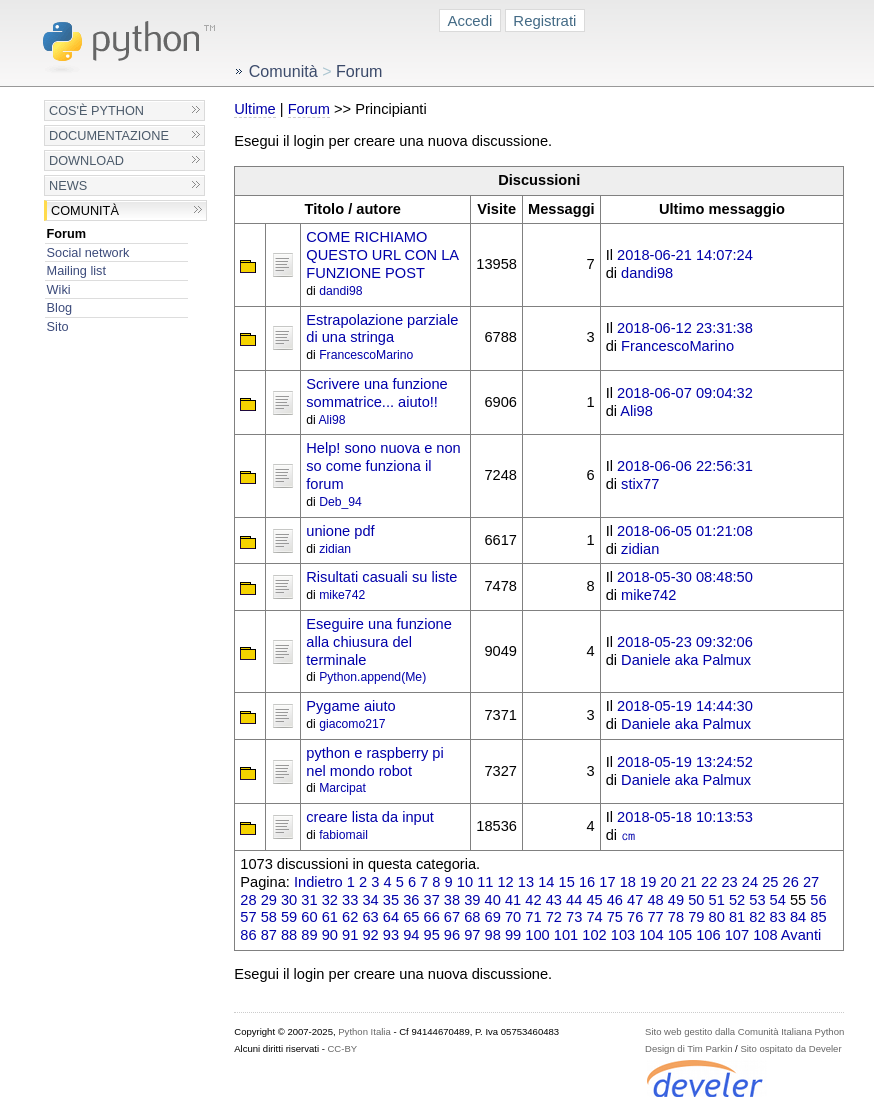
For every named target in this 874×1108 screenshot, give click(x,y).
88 (289, 935)
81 (737, 917)
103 (623, 935)
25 (770, 882)
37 (432, 900)
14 (546, 882)
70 (513, 917)
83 (778, 917)
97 (472, 935)
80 (717, 917)
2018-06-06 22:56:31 (685, 466)
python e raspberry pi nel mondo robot (374, 762)
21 (689, 882)
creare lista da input (370, 817)
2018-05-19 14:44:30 (685, 706)
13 (526, 882)
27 (811, 882)
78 (676, 917)
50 (696, 900)
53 (757, 900)
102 (594, 935)
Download (86, 160)
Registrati (544, 20)
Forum (67, 233)
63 (370, 917)
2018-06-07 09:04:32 (685, 393)
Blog (59, 307)
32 (330, 900)
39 (472, 900)
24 (750, 882)
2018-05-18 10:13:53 (685, 817)
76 (635, 917)
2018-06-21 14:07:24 (685, 255)
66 (432, 917)
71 (533, 917)
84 (798, 917)
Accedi (470, 20)
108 (765, 935)
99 (513, 935)
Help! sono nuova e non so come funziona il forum (383, 466)
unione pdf (340, 531)
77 (655, 917)
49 (676, 900)
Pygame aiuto (350, 706)
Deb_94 (340, 502)
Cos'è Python (96, 110)
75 (615, 917)
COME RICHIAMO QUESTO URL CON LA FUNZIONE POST (382, 255)
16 (587, 882)
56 (818, 900)
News (68, 185)
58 (269, 917)
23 (729, 882)
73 (574, 917)
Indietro (318, 882)
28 (248, 900)
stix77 (640, 484)
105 (680, 935)
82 (757, 917)
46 (615, 900)
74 (594, 917)
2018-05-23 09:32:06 (685, 642)
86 (248, 935)
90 (330, 935)
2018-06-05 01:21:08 (685, 531)
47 (635, 900)
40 (493, 900)
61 (330, 917)
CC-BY (342, 1048)
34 (370, 900)
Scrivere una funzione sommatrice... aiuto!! (376, 393)
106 (708, 935)
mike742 (342, 595)
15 (567, 882)
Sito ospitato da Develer (790, 1048)
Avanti (801, 935)
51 (717, 900)
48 (655, 900)
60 (309, 917)
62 (350, 917)
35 (391, 900)
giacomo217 (352, 724)
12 (505, 882)
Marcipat (342, 788)
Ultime (254, 109)
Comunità (85, 210)
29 (269, 900)
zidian (335, 549)
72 (554, 917)
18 (628, 882)
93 (391, 935)
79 (696, 917)
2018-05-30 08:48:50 (685, 577)
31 (309, 900)
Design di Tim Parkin (688, 1048)
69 (493, 917)
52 (737, 900)
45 (594, 900)
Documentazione (109, 135)
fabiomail (343, 835)
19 (648, 882)
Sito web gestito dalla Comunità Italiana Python (744, 1031)
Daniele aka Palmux (686, 660)
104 (651, 935)
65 (411, 917)
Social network (88, 252)
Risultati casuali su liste (381, 577)
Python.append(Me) (372, 677)
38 (452, 900)
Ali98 (331, 420)
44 (574, 900)
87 (269, 935)
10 (465, 882)
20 (668, 882)
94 (411, 935)
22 (709, 882)
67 (452, 917)
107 (737, 935)
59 (289, 917)
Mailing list (76, 270)
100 (537, 935)
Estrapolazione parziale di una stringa (382, 329)
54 (778, 900)
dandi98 (340, 291)
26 (791, 882)
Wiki (59, 289)
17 (607, 882)
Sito (58, 326)
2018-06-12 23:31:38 (685, 328)
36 (411, 900)
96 (452, 935)
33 (350, 900)
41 (513, 900)
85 (818, 917)
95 (432, 935)
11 (485, 882)
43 (554, 900)
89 (309, 935)
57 (248, 917)
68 (472, 917)
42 (533, 900)
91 (350, 935)
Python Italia (364, 1031)
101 (566, 935)
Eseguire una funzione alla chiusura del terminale (379, 642)
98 (493, 935)
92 (370, 935)
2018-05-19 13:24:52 (685, 762)
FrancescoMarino (366, 355)
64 (391, 917)
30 (289, 900)
